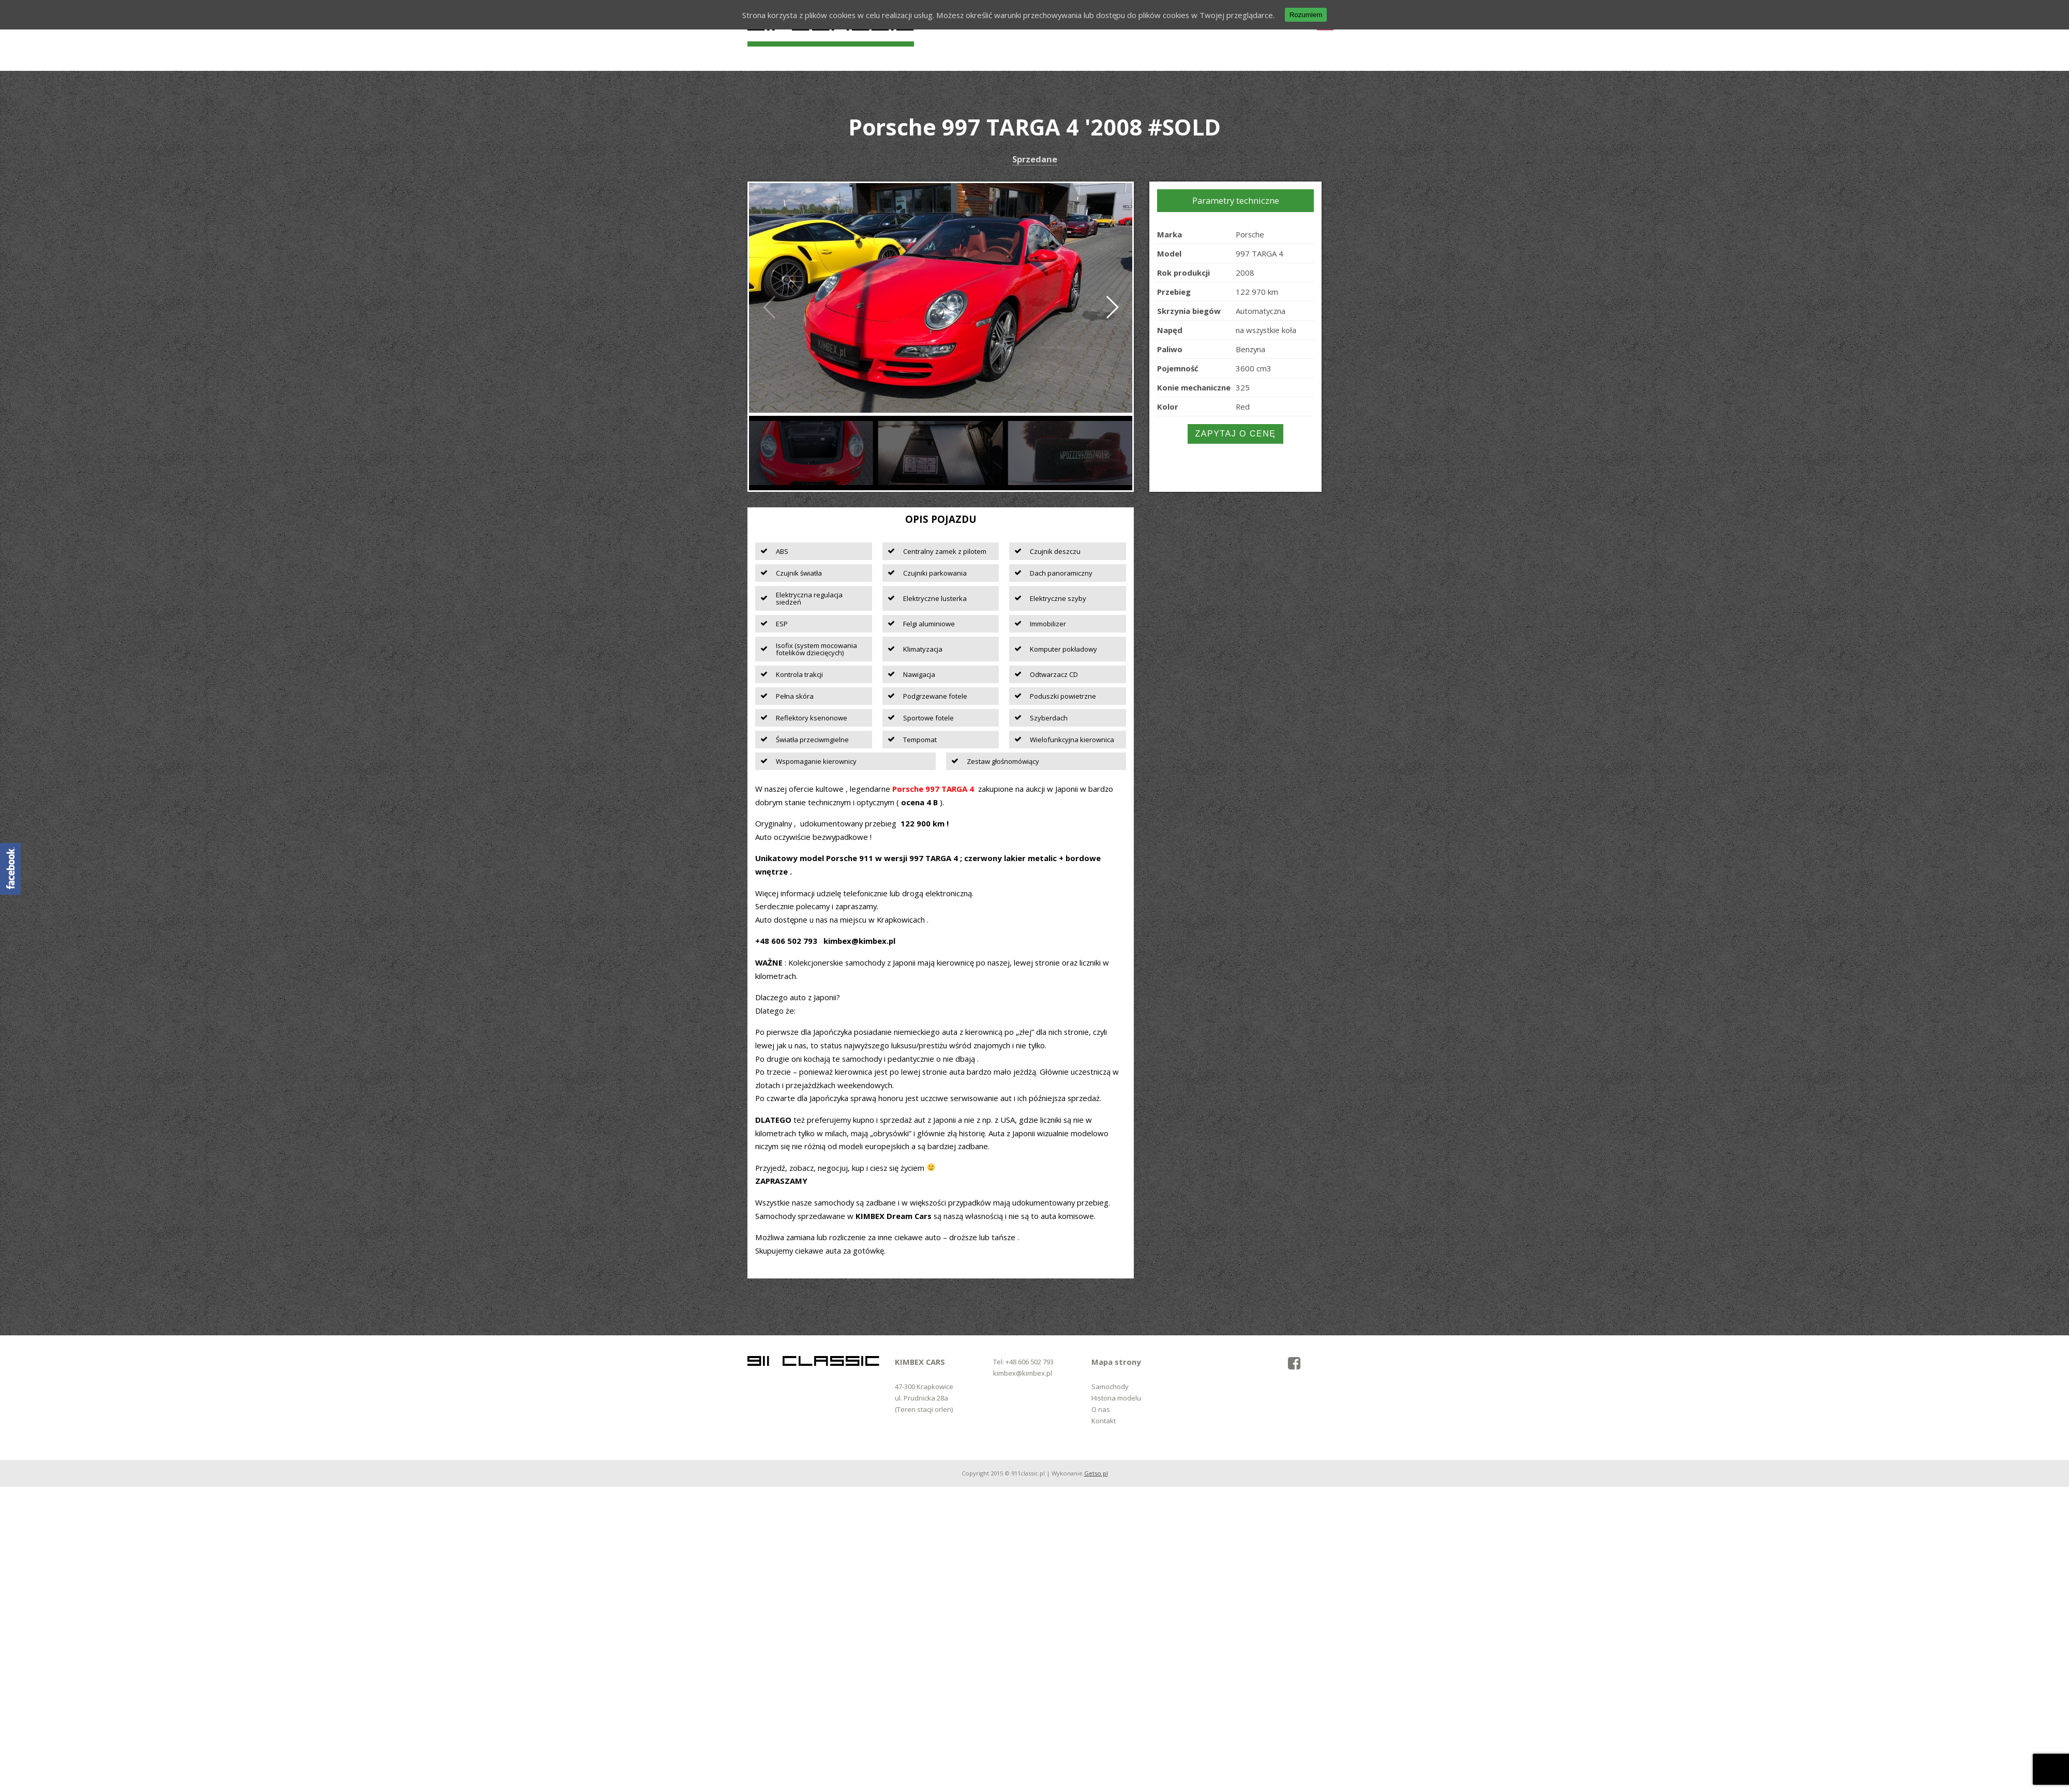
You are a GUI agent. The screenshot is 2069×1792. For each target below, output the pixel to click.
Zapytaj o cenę (1235, 433)
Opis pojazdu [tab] (941, 519)
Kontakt (1103, 1420)
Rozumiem (1306, 15)
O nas (1100, 1409)
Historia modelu (1116, 1398)
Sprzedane (1034, 160)
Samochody (1110, 1386)
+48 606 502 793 (1030, 1361)
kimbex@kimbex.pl (1022, 1373)
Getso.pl (1096, 1473)
